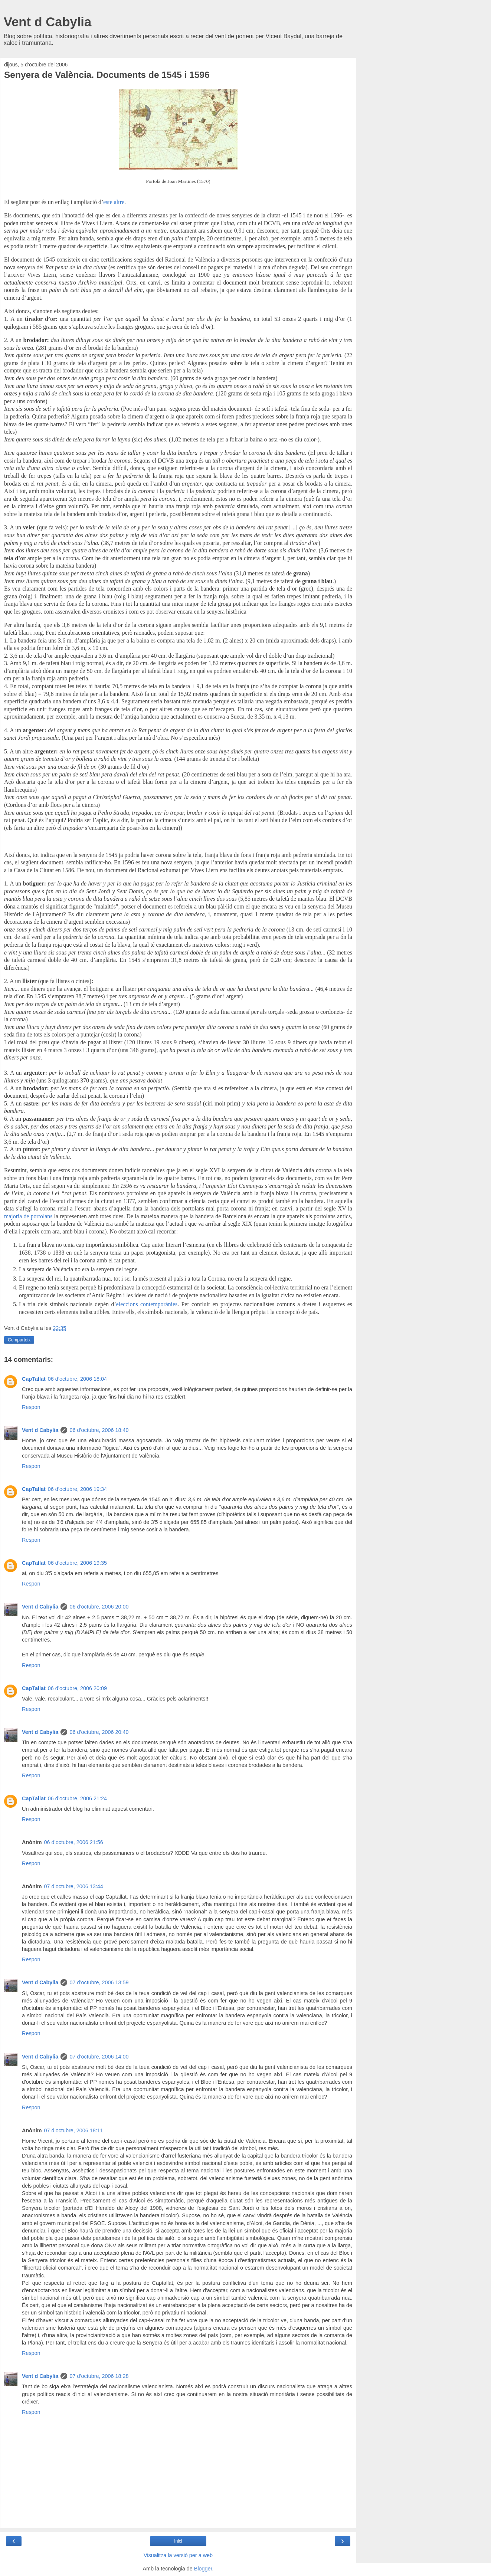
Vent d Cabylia (47, 22)
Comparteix (19, 1340)
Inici (178, 2541)
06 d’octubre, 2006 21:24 (77, 1798)
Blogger (203, 2569)
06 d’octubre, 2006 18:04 (77, 1379)
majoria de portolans (28, 1216)
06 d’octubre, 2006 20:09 (77, 1688)
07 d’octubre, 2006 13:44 (73, 1886)
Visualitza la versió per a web (178, 2555)
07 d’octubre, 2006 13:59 (98, 1982)
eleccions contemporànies (147, 1304)
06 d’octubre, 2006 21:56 (73, 1842)
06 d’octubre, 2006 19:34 (77, 1489)
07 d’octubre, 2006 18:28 (98, 2376)
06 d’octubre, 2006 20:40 (98, 1732)
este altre (113, 202)
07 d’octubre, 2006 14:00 (98, 2057)
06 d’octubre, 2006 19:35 (77, 1563)
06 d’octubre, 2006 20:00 (98, 1607)
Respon (31, 1407)
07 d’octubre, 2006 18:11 (73, 2130)
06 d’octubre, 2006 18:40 (98, 1430)
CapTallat (34, 1379)
